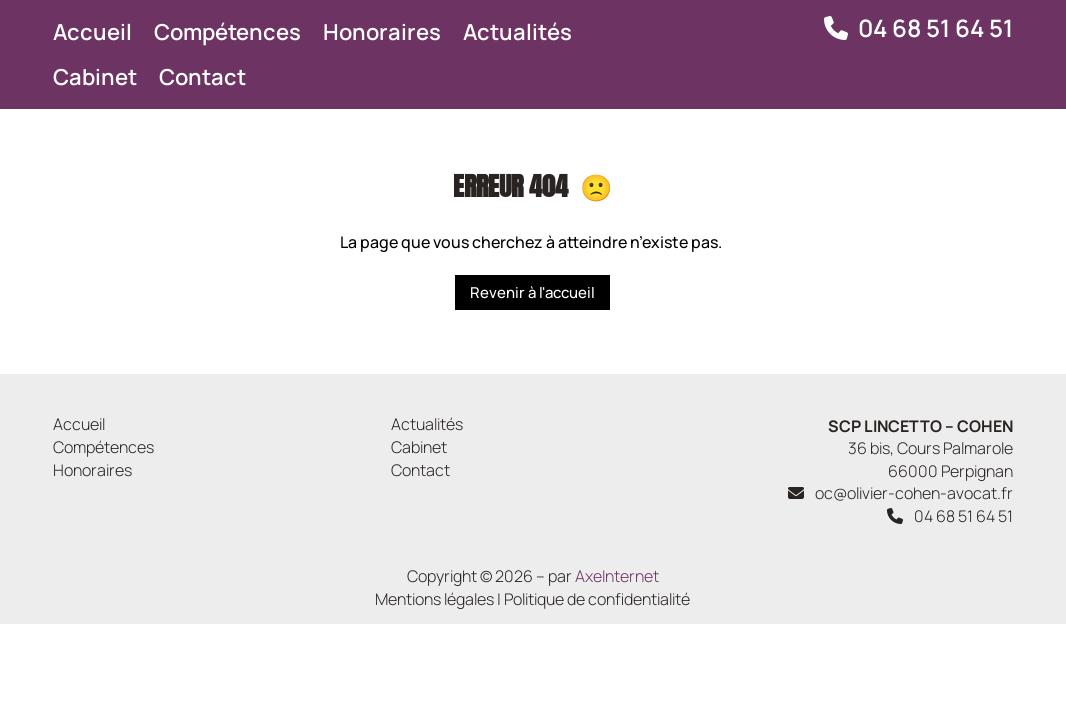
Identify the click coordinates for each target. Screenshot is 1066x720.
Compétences (227, 32)
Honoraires (382, 32)
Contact (202, 77)
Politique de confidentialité (597, 599)
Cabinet (95, 77)
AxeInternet (617, 576)
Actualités (517, 32)
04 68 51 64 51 (935, 27)
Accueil (92, 32)
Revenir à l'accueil (532, 292)
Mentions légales (434, 599)
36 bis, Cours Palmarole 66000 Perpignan (920, 448)
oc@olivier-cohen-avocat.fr (898, 493)
